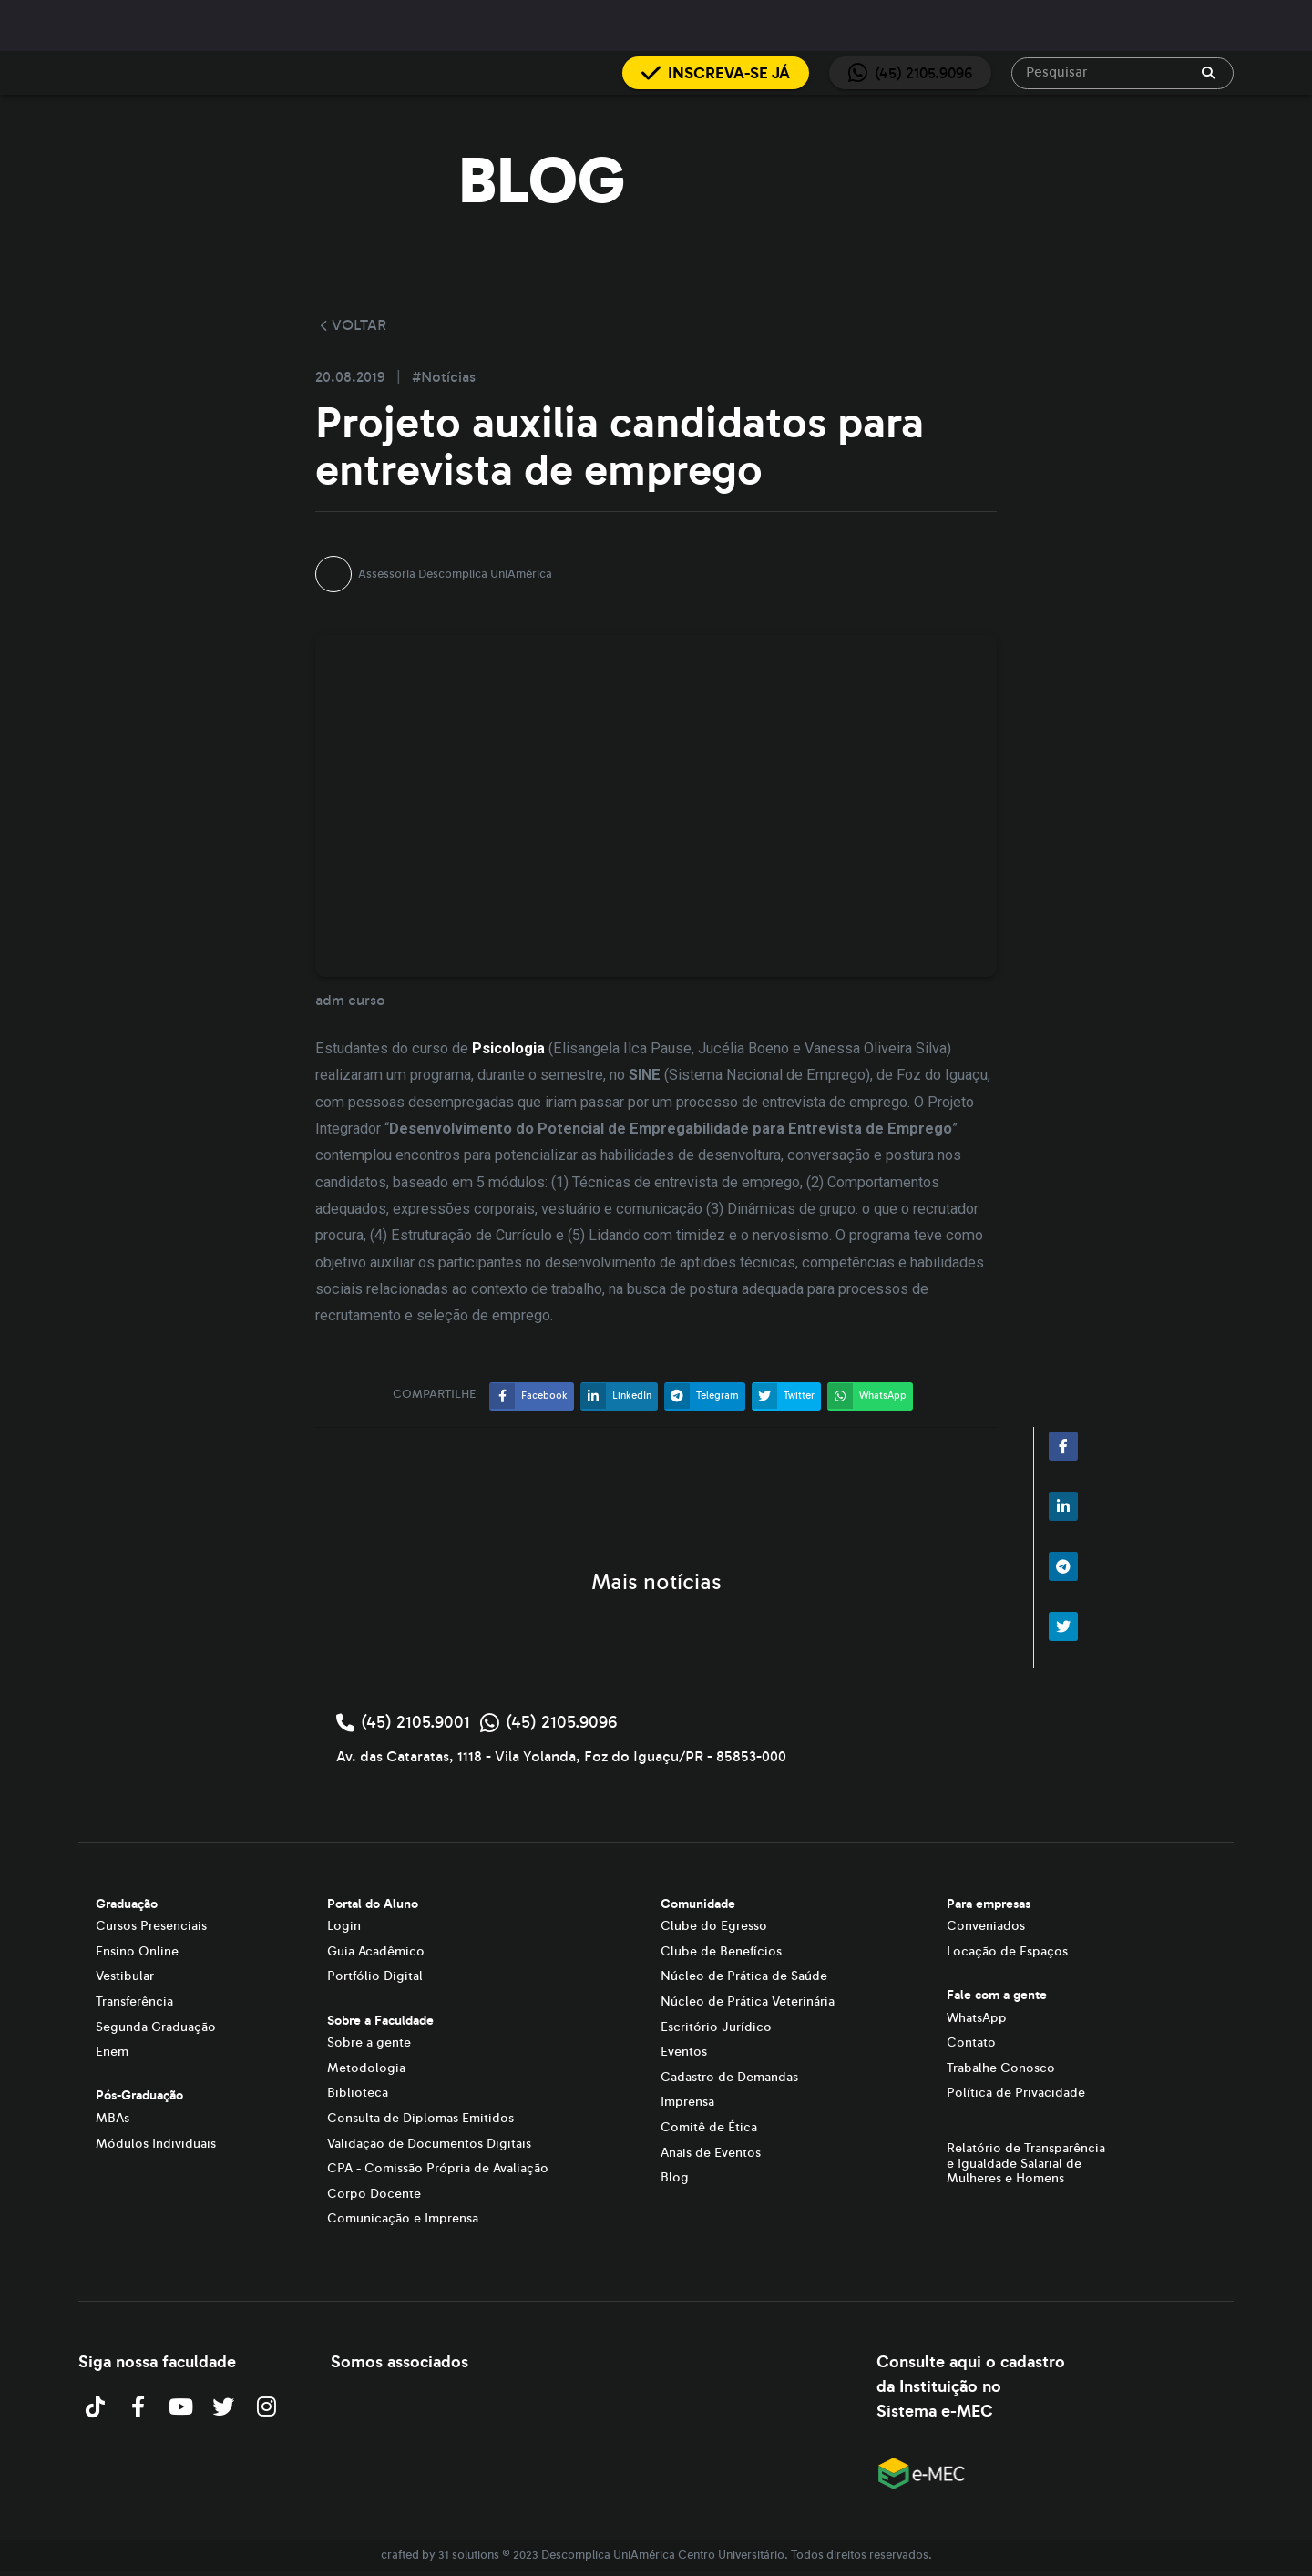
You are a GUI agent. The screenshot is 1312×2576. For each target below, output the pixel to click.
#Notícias (444, 377)
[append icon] (1208, 73)
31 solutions (468, 2555)
